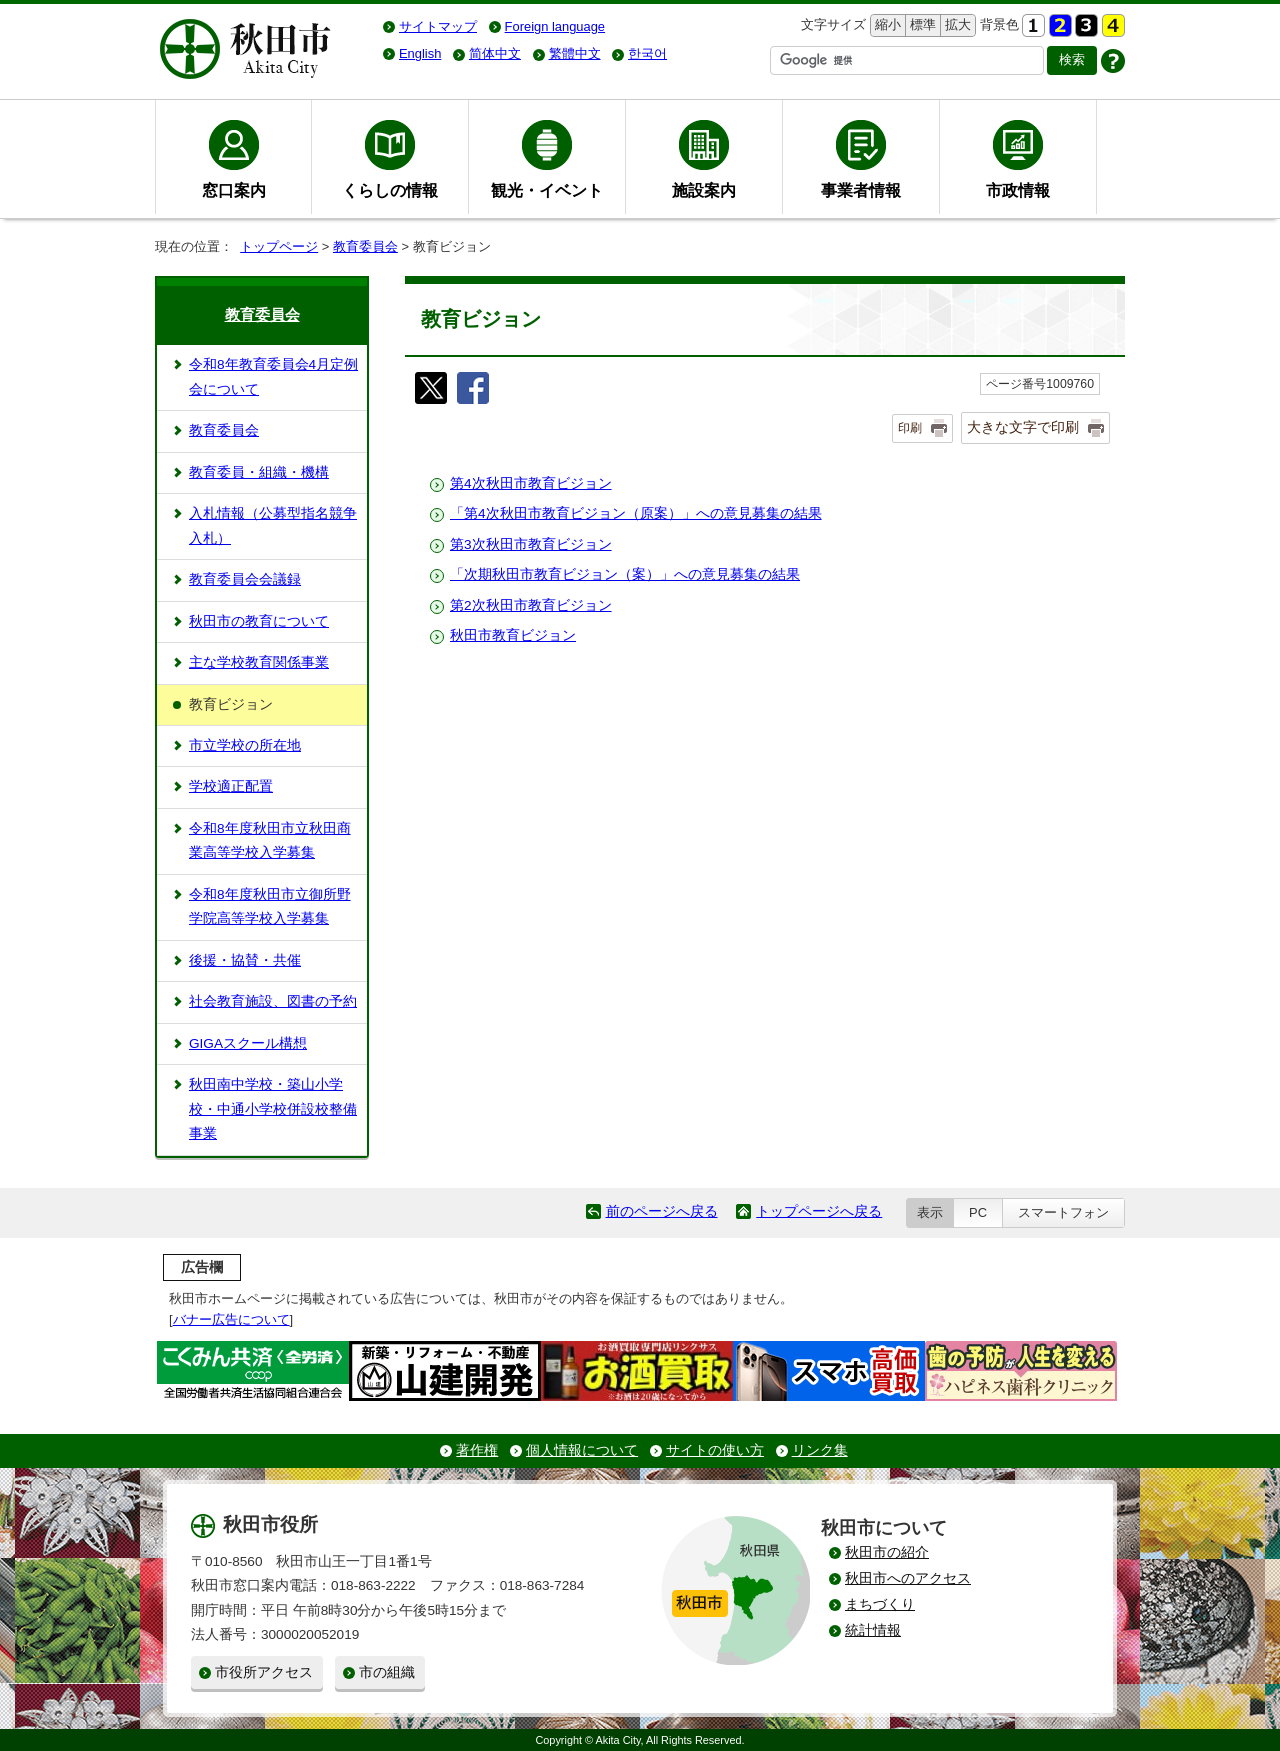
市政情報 (1018, 190)
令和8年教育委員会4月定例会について (273, 376)
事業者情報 (861, 190)
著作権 (477, 1450)
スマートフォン (1063, 1212)
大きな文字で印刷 (1023, 427)
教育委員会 (365, 246)
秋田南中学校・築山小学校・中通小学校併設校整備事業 (273, 1109)
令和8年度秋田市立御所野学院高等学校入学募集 (270, 906)
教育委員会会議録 (245, 579)
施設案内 (704, 190)
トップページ (279, 246)
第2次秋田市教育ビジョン (531, 605)
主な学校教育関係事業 (259, 662)
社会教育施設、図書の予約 (273, 1001)
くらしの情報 (390, 190)
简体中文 (495, 53)
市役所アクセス (264, 1672)
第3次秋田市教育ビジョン (531, 544)
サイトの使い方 (715, 1450)
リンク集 (820, 1450)
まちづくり (880, 1604)
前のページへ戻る (662, 1211)
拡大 (956, 25)
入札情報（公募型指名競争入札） (273, 525)
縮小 (886, 25)
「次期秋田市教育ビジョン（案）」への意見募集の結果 (625, 574)
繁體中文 (575, 53)
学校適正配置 (231, 786)
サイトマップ (438, 26)
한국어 (647, 53)
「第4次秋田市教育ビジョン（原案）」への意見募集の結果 (636, 513)
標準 (920, 25)
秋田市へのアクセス (908, 1578)
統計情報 (873, 1630)
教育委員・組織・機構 (259, 472)
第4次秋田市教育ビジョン (531, 483)
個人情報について (582, 1450)
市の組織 (387, 1672)
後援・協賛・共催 (245, 960)
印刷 (910, 428)
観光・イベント (547, 190)
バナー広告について (231, 1319)
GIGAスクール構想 (248, 1043)
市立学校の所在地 (245, 745)
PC (978, 1212)
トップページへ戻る (819, 1211)
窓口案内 (234, 190)
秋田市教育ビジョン (513, 635)
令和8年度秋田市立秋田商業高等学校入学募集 (270, 840)
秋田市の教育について (259, 621)
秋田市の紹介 (887, 1552)
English (420, 53)
